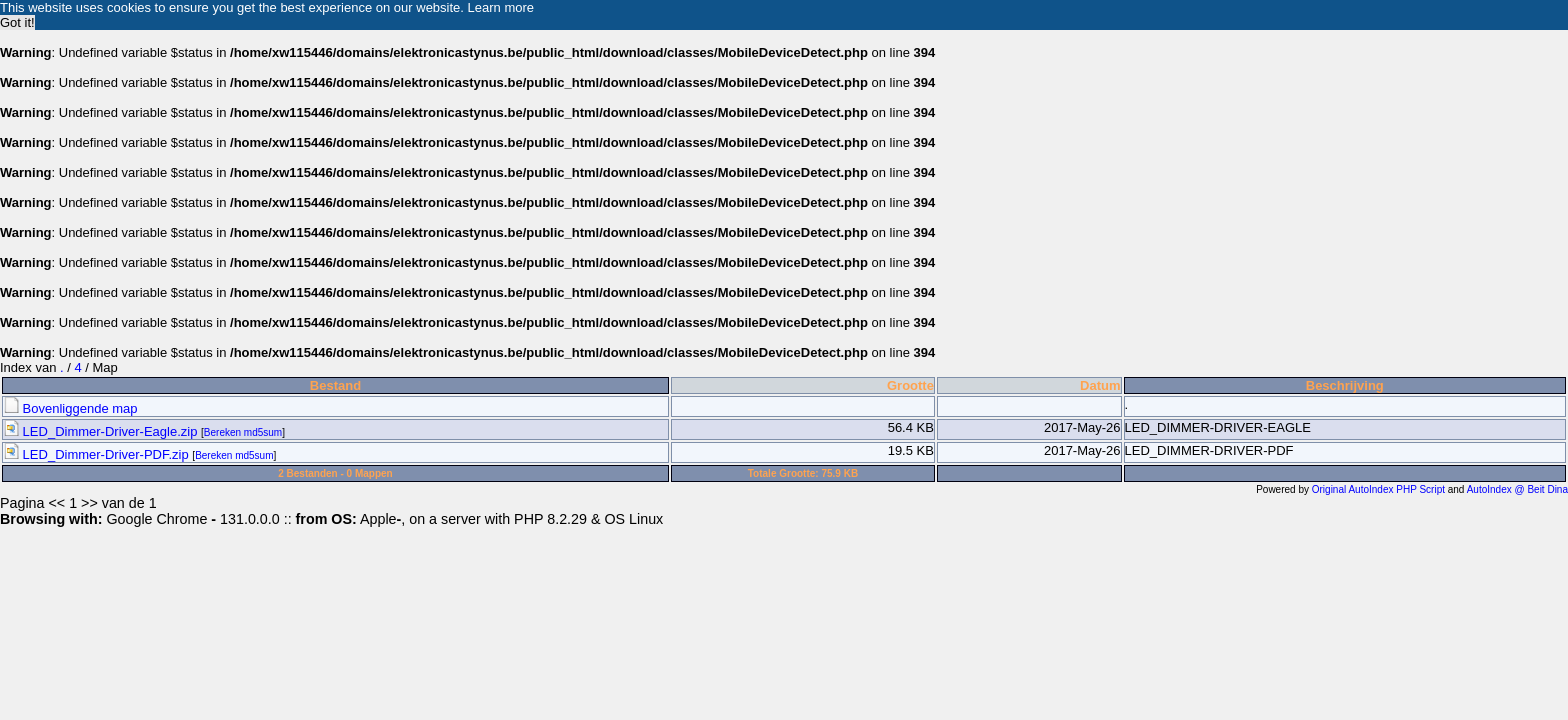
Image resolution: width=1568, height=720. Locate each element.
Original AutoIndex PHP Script (1378, 489)
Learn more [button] (501, 7)
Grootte (910, 385)
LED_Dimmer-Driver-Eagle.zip (102, 431)
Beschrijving (1345, 385)
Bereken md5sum (243, 432)
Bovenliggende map (70, 408)
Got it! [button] (17, 22)
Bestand (335, 385)
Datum (1100, 385)
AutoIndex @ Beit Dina (1517, 489)
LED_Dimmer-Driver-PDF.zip (97, 454)
